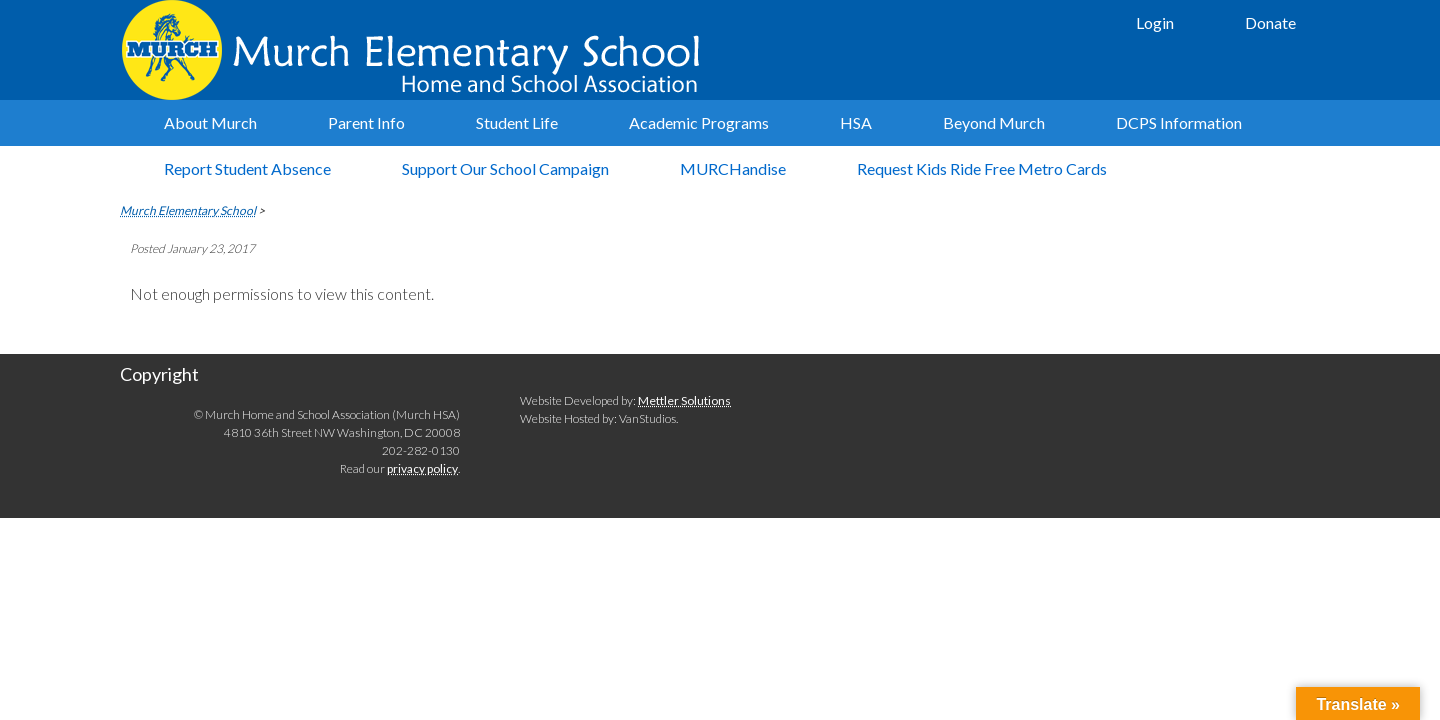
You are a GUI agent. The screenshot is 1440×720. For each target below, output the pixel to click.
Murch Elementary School (420, 50)
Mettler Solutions (684, 400)
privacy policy (422, 468)
